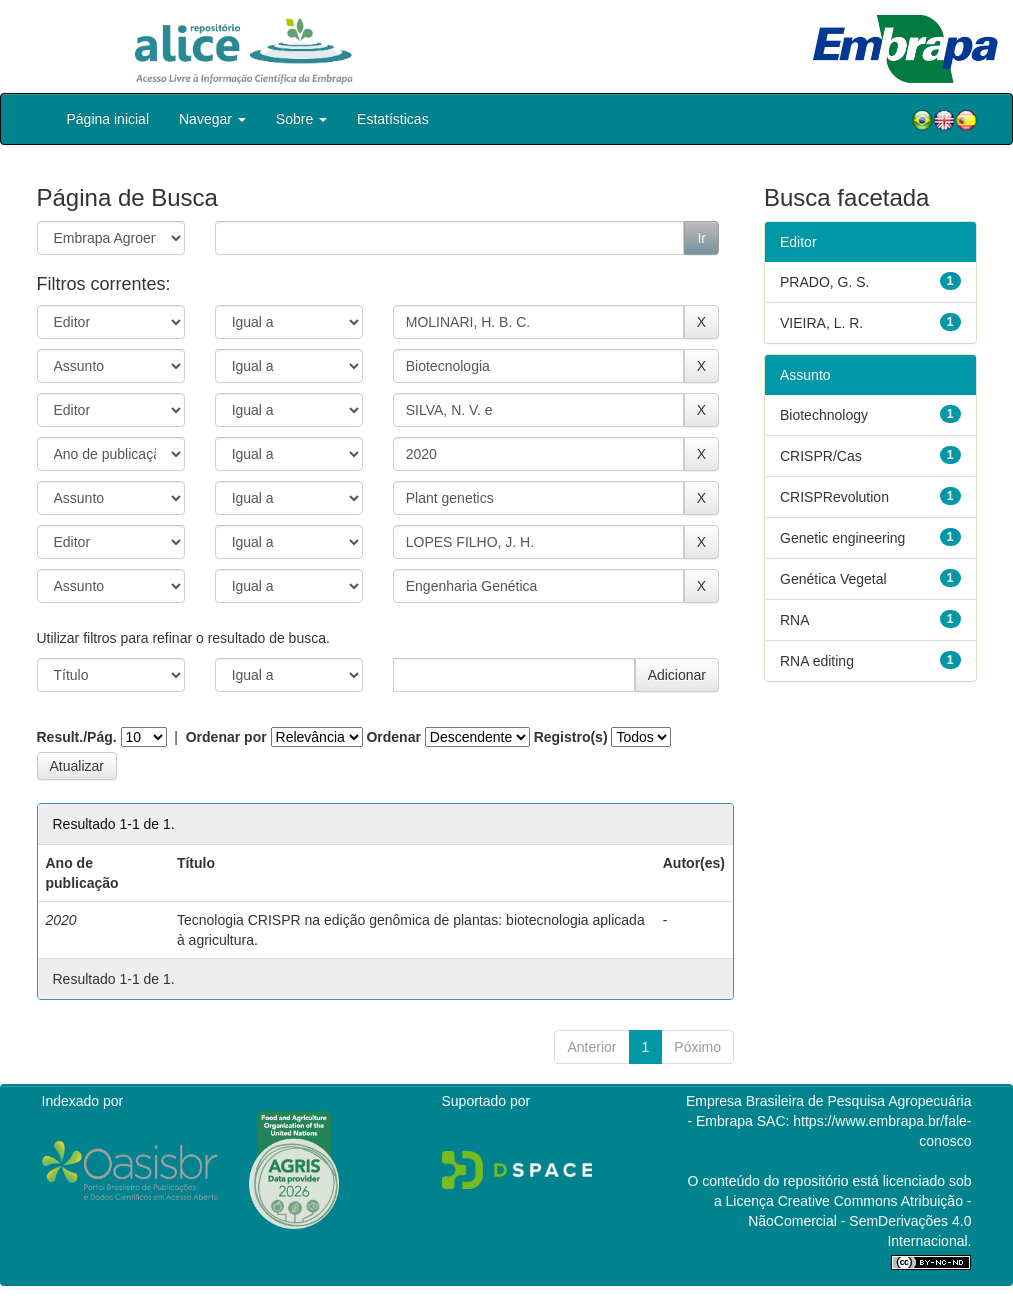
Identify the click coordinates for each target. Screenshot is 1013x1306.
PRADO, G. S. (824, 282)
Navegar (212, 119)
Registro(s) (571, 737)
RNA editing (817, 661)
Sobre (301, 119)
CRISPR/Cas (821, 456)
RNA (795, 620)
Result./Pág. (77, 737)
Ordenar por (226, 737)
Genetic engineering (842, 538)
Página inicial (108, 119)
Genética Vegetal (833, 579)
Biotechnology (824, 415)
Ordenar (393, 737)
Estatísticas (393, 119)
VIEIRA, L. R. (821, 323)
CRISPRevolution (834, 497)
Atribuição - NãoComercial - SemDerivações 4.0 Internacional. (859, 1221)
